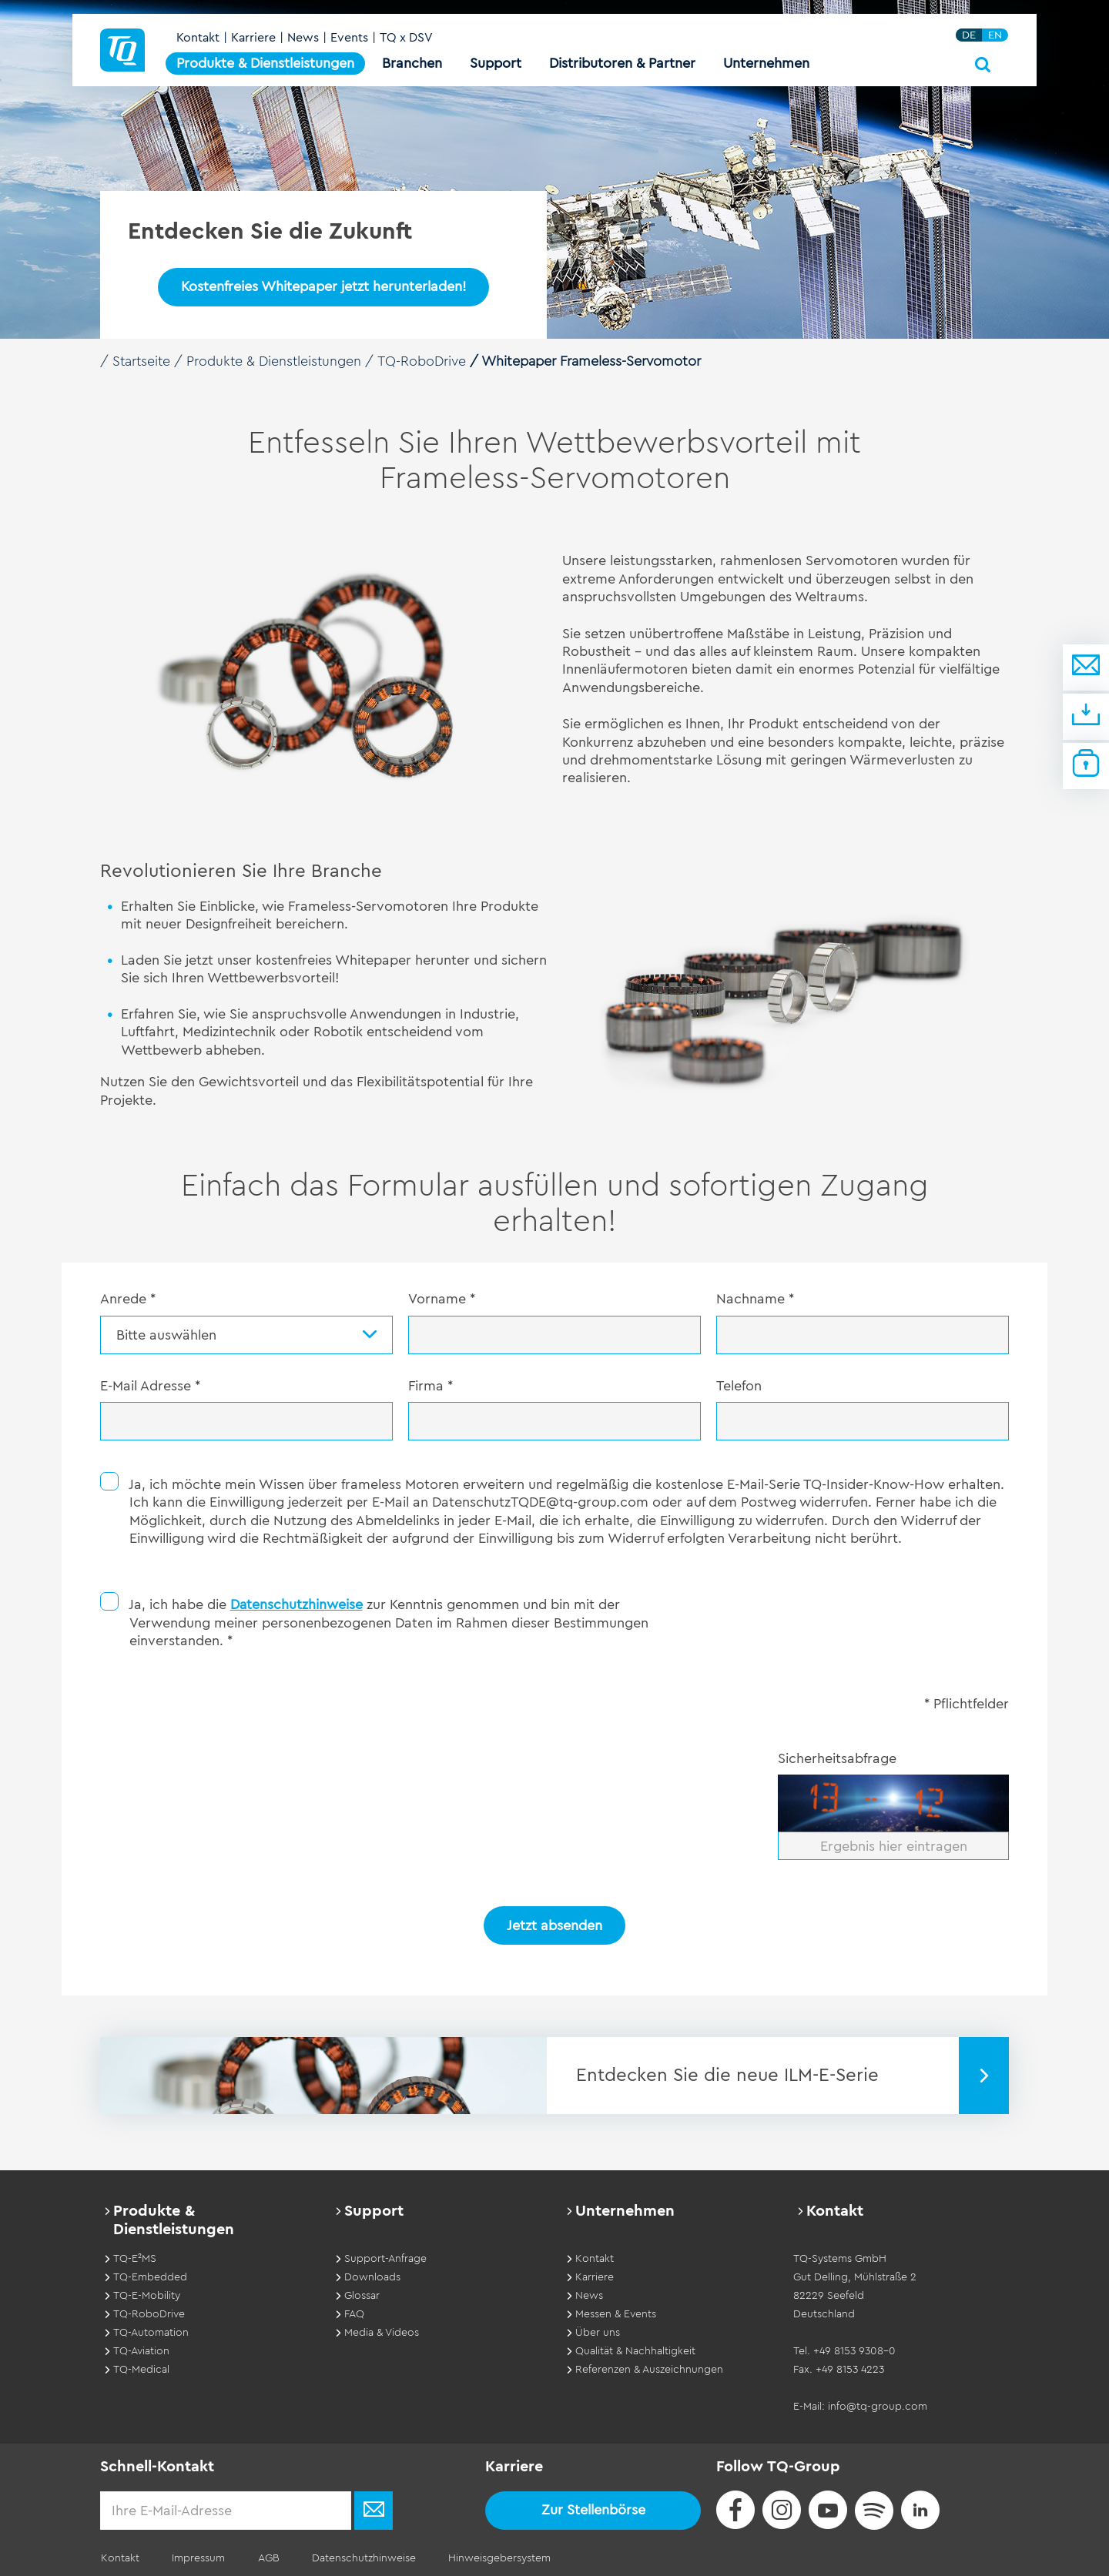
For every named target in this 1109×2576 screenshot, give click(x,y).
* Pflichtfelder (966, 1702)
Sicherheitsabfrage (837, 1757)
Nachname (755, 1299)
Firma (430, 1386)
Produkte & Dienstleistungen (278, 361)
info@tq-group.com (877, 2404)
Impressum (196, 2556)
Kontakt (198, 40)
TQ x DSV (407, 40)
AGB (264, 2556)
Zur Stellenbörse (593, 2507)
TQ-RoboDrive (428, 361)
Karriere (254, 40)
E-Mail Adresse (150, 1386)
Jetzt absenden (554, 1924)
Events (350, 40)
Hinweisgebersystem (492, 2556)
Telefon (739, 1386)
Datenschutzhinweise (297, 1603)
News (304, 40)
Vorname (441, 1299)
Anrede (128, 1299)
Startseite (142, 361)
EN (996, 37)
